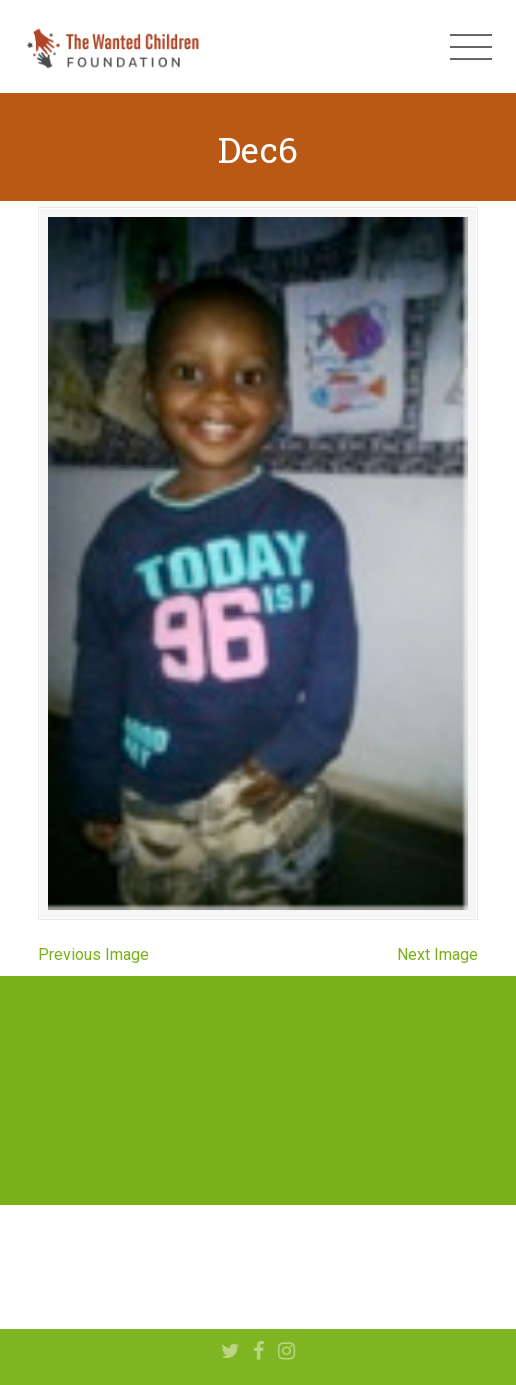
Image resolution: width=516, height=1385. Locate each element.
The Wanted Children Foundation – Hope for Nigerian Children (112, 47)
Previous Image (93, 954)
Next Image (437, 954)
